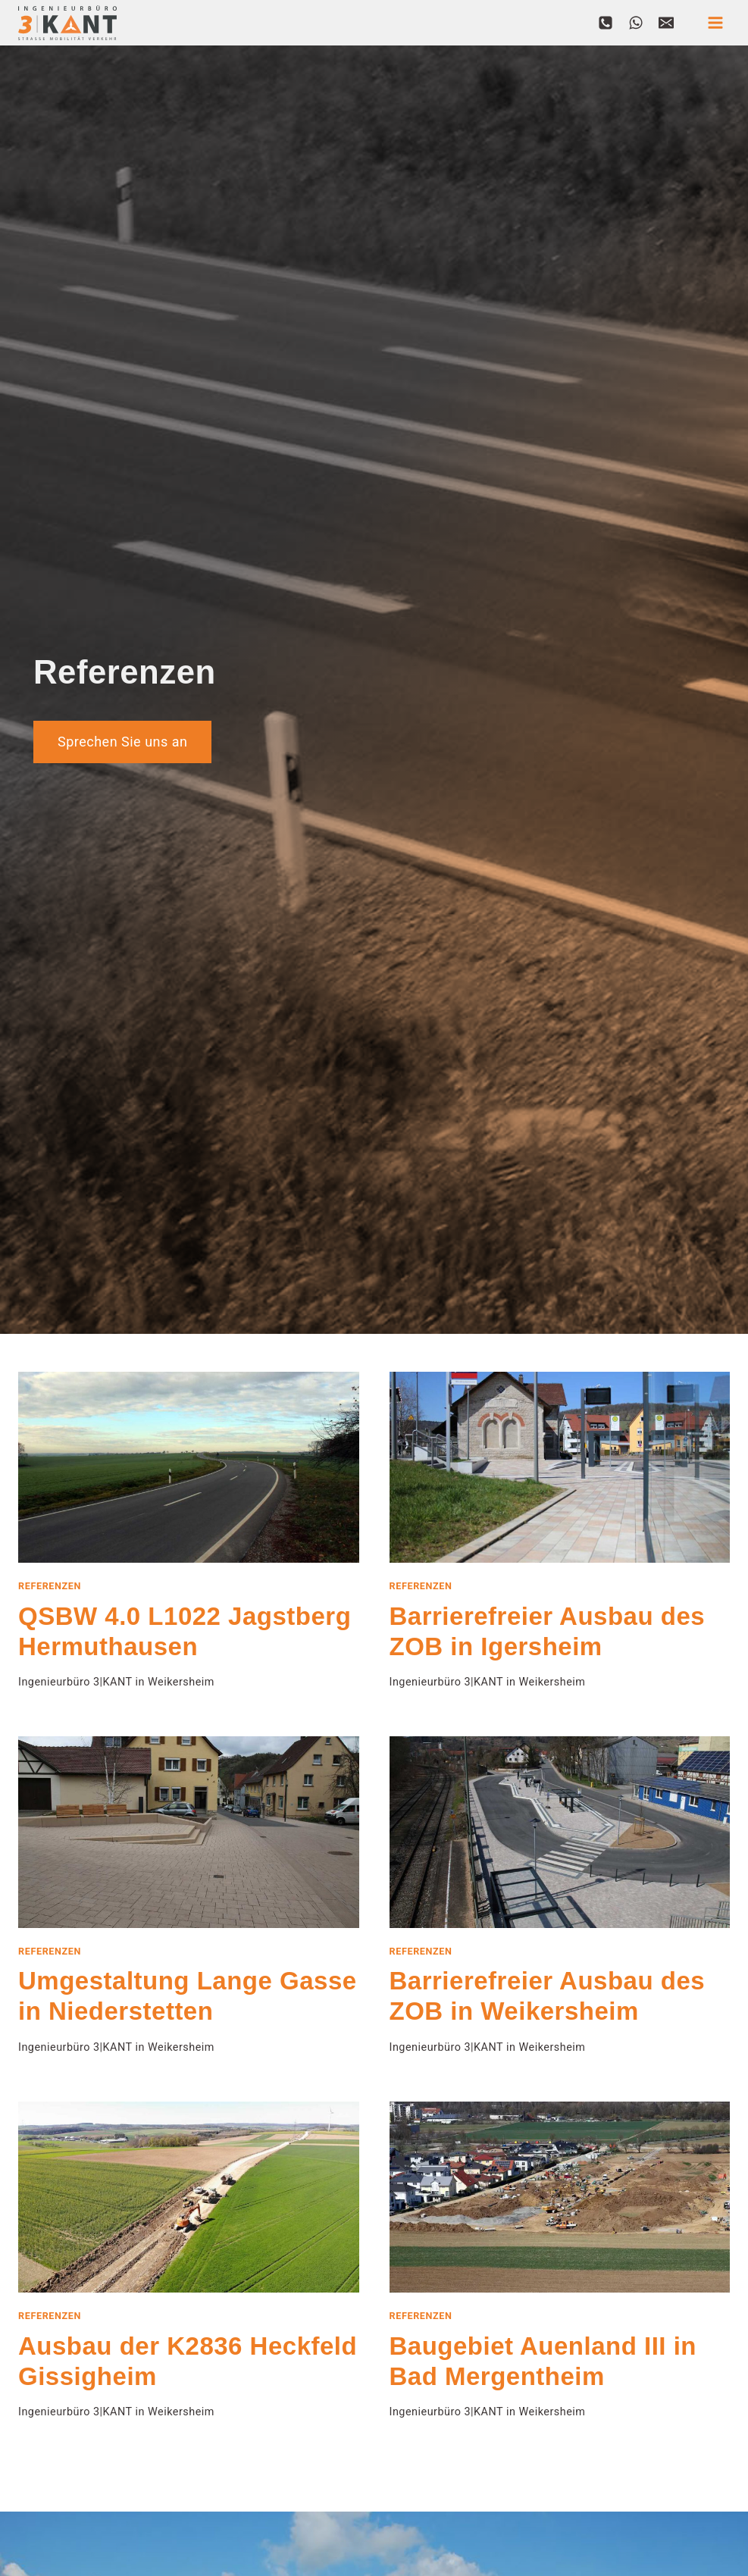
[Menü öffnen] (715, 22)
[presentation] (188, 1467)
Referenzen (49, 1586)
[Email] (666, 23)
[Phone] (605, 23)
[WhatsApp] (636, 23)
